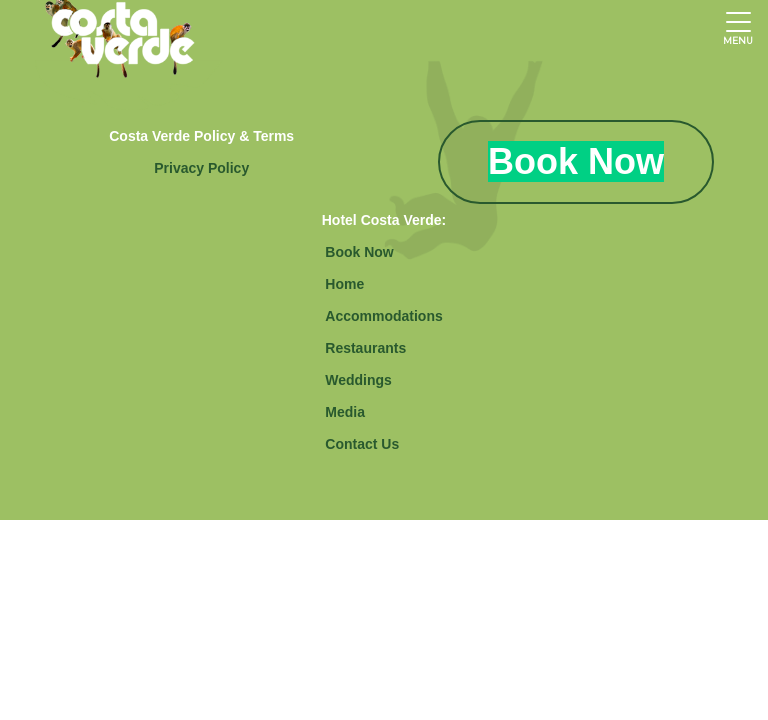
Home (344, 284)
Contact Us (362, 444)
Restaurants (365, 348)
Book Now (359, 252)
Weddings (358, 380)
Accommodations (383, 316)
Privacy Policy (201, 168)
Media (345, 412)
